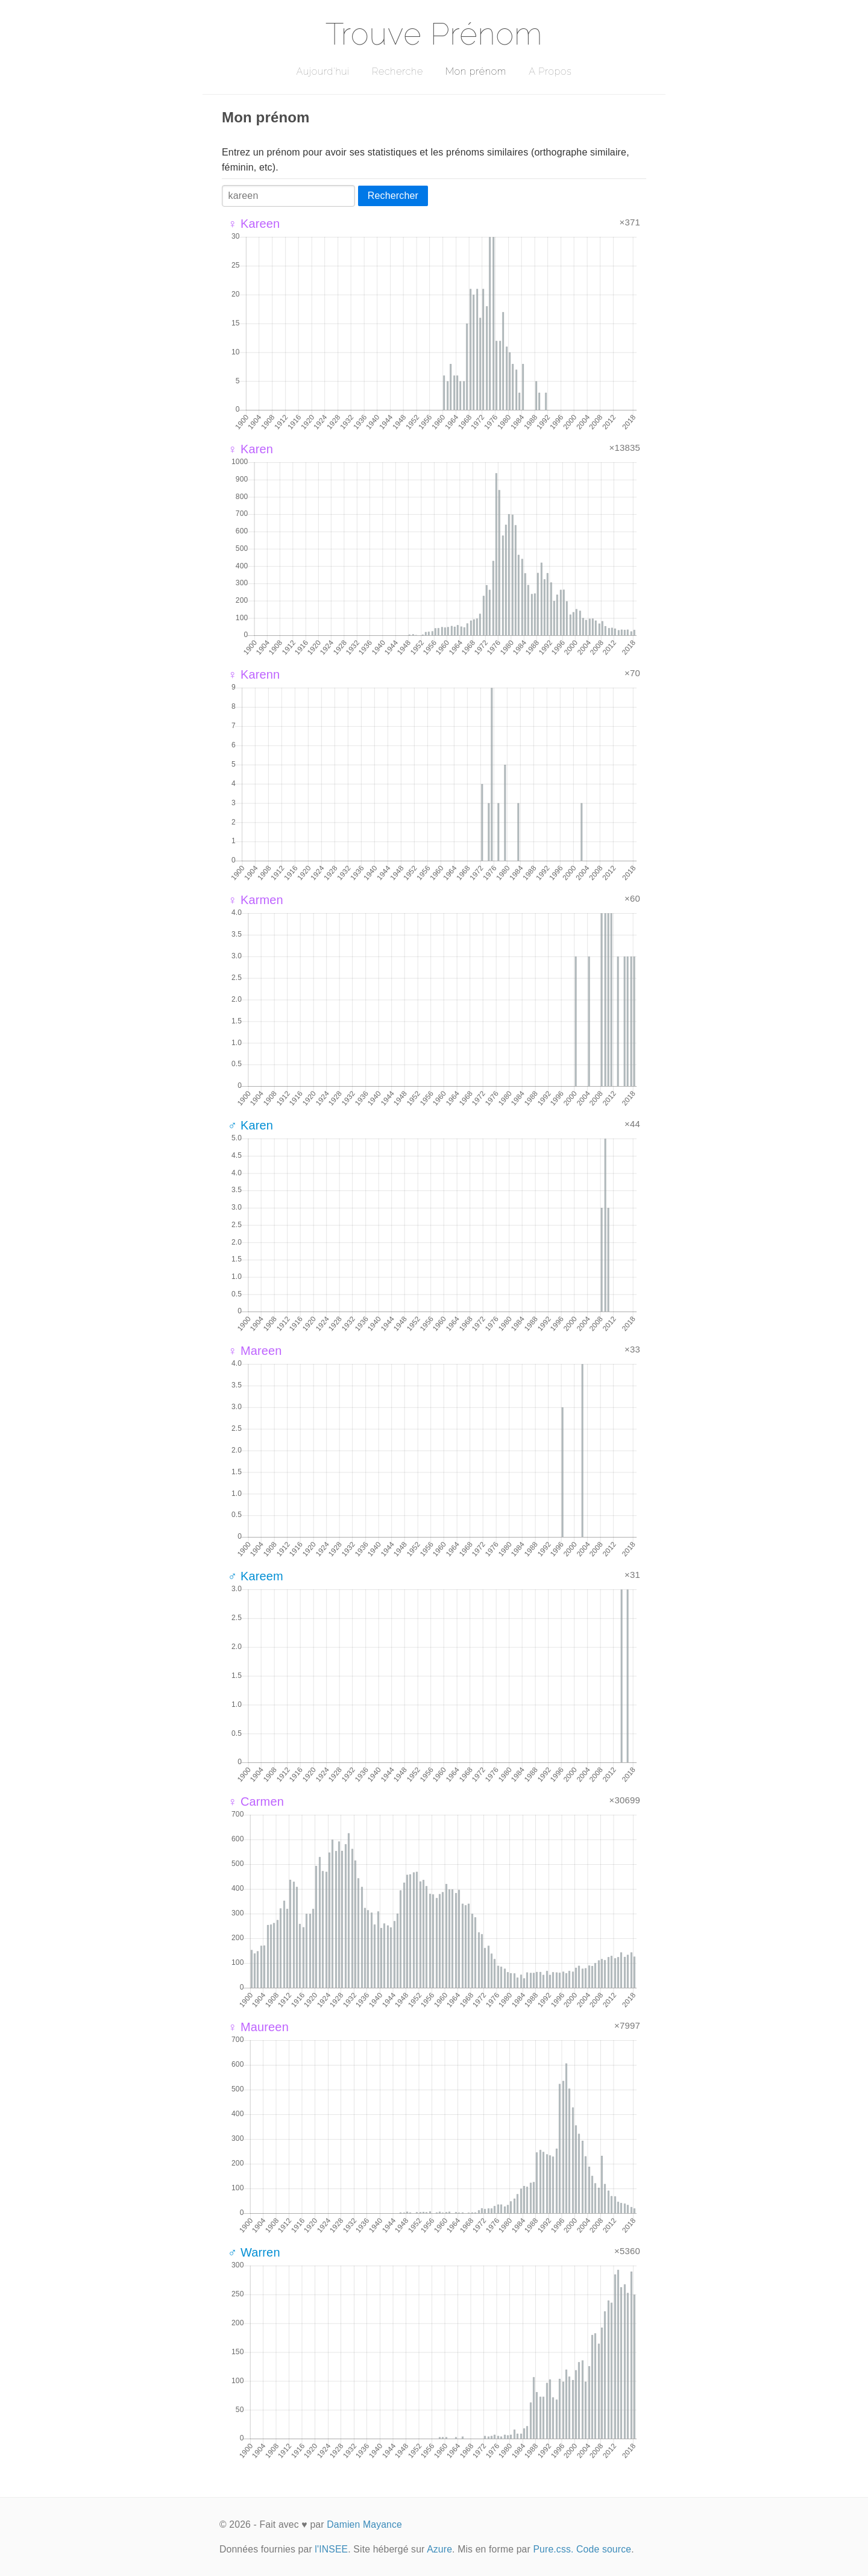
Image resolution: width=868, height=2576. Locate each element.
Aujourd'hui (323, 71)
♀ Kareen (254, 223)
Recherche (397, 71)
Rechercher (393, 195)
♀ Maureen (258, 2027)
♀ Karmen (255, 899)
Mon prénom (475, 71)
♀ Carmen (256, 1801)
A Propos (550, 71)
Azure (439, 2549)
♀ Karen (250, 449)
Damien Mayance (364, 2524)
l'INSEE (331, 2549)
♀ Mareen (255, 1350)
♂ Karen (250, 1125)
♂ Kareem (255, 1576)
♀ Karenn (254, 674)
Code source (603, 2549)
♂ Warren (254, 2252)
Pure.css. (553, 2549)
